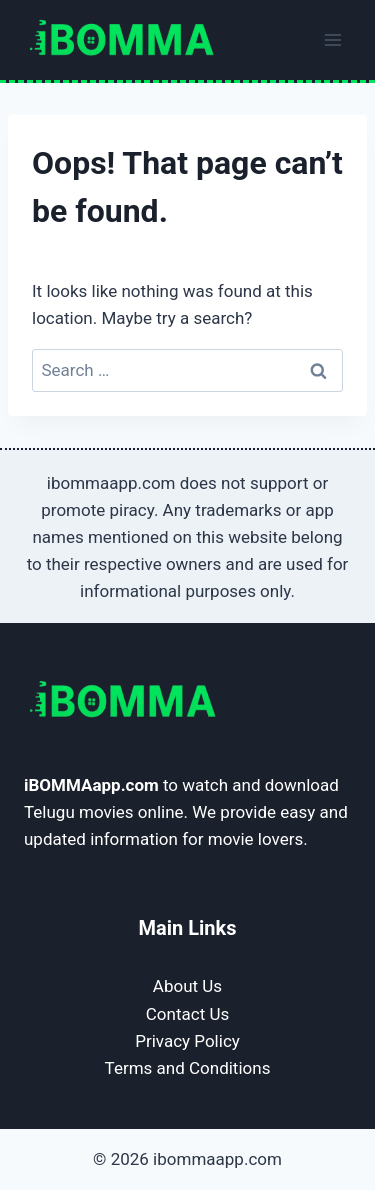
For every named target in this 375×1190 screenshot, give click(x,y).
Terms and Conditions (188, 1068)
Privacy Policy (187, 1041)
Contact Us (187, 1014)
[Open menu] (332, 39)
